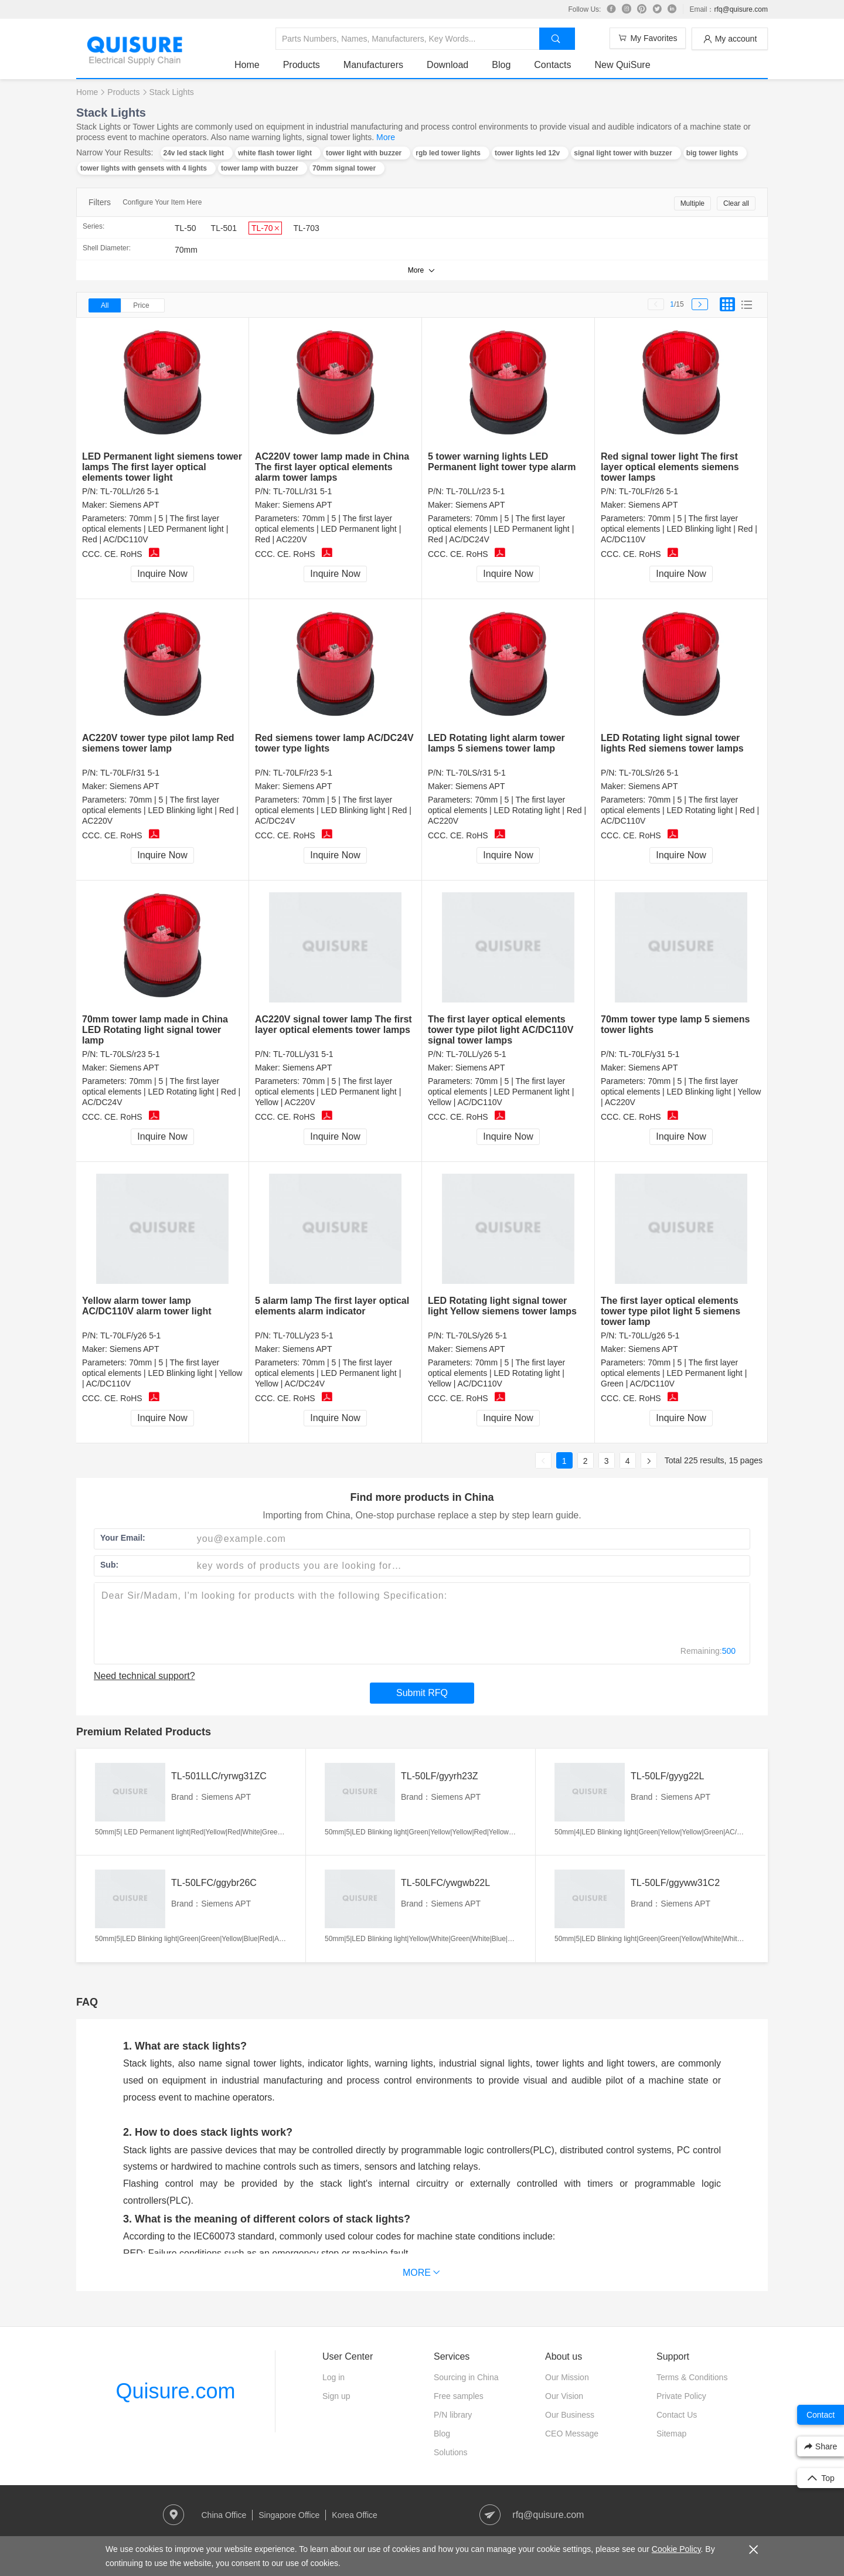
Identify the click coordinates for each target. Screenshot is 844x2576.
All (104, 305)
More (385, 137)
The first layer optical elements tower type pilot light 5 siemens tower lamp (670, 1311)
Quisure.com (175, 2391)
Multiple (692, 203)
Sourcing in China (466, 2377)
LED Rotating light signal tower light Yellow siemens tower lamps (502, 1306)
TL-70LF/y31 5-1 (649, 1054)
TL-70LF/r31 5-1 (129, 772)
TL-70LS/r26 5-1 (649, 772)
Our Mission (567, 2377)
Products (301, 65)
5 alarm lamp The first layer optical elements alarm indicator (332, 1306)
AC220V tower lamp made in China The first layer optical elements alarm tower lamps (332, 466)
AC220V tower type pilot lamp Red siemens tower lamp (158, 743)
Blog (501, 65)
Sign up (336, 2396)
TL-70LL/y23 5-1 (303, 1335)
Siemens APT (134, 504)
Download (447, 65)
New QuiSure (622, 65)
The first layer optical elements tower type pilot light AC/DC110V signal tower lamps (500, 1029)
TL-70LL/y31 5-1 (303, 1054)
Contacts (552, 65)
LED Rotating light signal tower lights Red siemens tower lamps (672, 743)
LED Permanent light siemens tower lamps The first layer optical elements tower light (162, 466)
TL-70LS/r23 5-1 (130, 1054)
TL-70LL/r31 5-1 (302, 491)
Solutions (451, 2452)
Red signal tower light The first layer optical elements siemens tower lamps (670, 466)
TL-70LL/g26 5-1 (649, 1335)
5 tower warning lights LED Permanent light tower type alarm (502, 461)
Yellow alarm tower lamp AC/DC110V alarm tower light (147, 1306)
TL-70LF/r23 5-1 (302, 772)
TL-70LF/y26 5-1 (130, 1335)
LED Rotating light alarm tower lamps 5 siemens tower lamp (496, 743)
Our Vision (564, 2396)
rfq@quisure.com (741, 9)
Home (247, 65)
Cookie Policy (676, 2549)
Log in (333, 2377)
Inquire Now (162, 574)
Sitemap (671, 2433)
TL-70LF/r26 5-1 (648, 491)
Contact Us (676, 2414)
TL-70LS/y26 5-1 (476, 1335)
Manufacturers (373, 65)
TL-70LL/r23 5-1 (475, 491)
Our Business (569, 2414)
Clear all (736, 203)
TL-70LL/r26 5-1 (129, 491)
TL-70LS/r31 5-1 (476, 772)
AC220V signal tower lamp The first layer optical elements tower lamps (333, 1024)
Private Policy (681, 2396)
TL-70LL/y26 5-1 (476, 1054)
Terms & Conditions (691, 2377)
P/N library (453, 2414)
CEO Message (571, 2433)
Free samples (459, 2396)
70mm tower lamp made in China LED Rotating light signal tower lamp (155, 1029)
